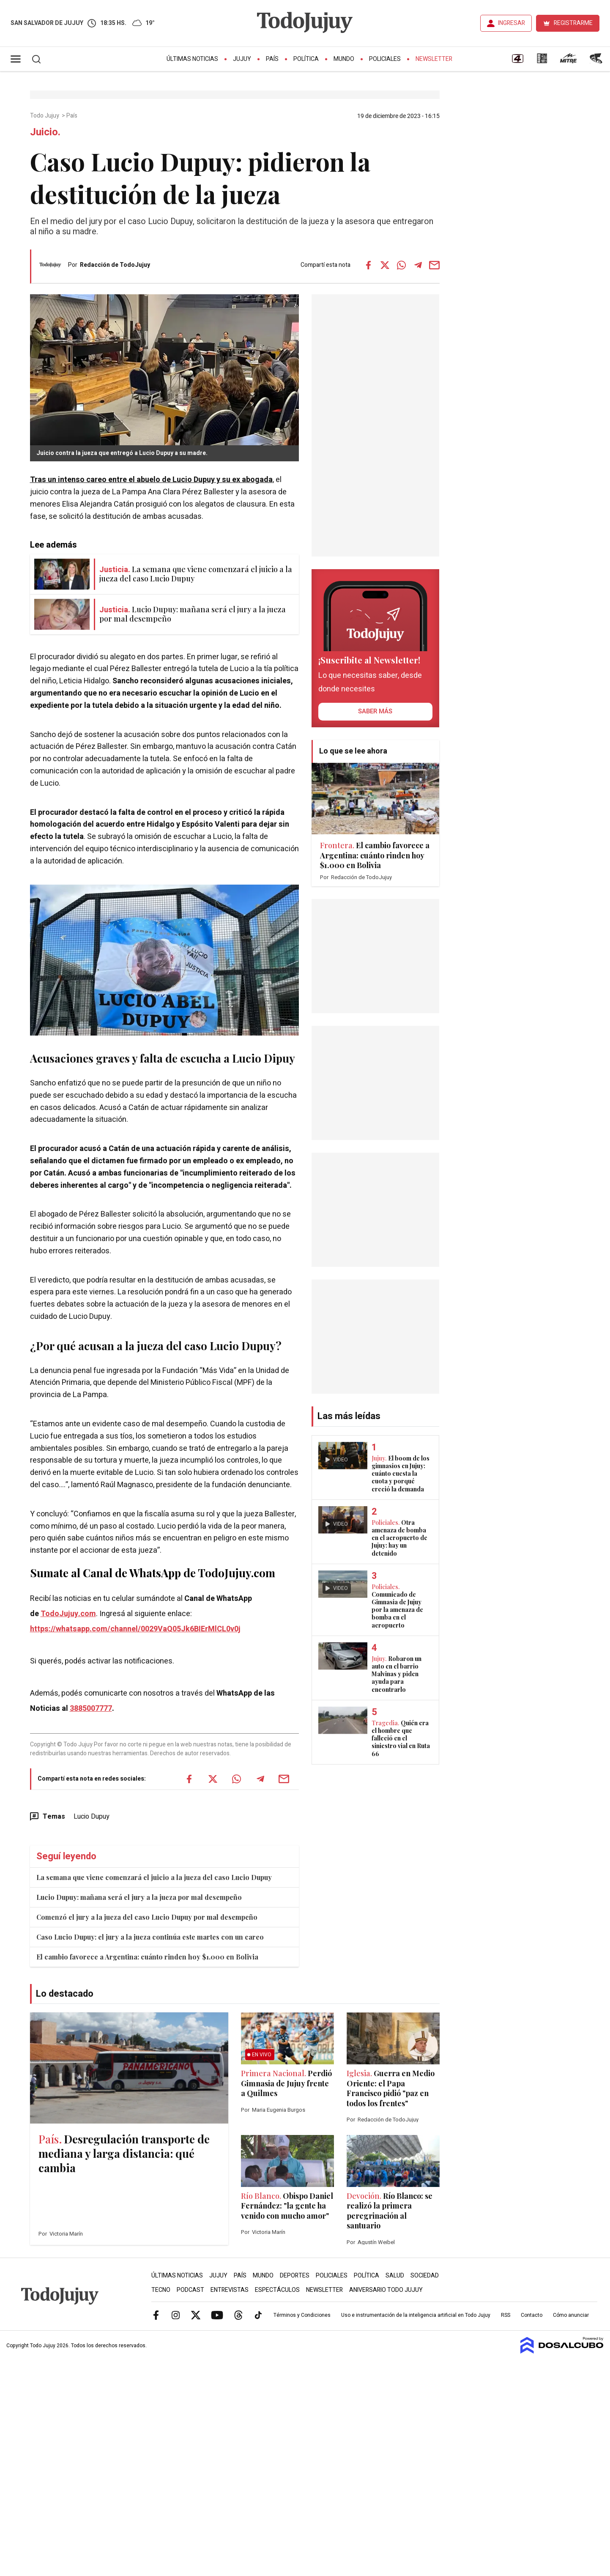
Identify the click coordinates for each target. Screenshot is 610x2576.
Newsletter (434, 59)
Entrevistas (230, 2290)
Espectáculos (277, 2290)
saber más (375, 711)
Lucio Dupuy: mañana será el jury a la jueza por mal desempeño (139, 1897)
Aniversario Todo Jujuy (386, 2290)
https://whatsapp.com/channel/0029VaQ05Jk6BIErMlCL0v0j (135, 1629)
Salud (395, 2275)
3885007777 (91, 1708)
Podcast (190, 2290)
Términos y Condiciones (302, 2315)
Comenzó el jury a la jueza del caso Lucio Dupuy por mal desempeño (146, 1917)
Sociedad (424, 2275)
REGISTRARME (573, 23)
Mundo (344, 59)
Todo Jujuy (45, 116)
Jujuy (242, 59)
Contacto (531, 2315)
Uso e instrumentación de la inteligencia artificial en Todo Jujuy (415, 2315)
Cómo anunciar (571, 2315)
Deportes (294, 2275)
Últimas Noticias (192, 59)
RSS (505, 2315)
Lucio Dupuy (91, 1816)
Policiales (385, 59)
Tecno (160, 2290)
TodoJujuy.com (68, 1614)
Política (306, 59)
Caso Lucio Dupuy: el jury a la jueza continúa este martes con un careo (150, 1936)
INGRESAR (511, 23)
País (272, 59)
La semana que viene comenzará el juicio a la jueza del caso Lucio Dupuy (154, 1877)
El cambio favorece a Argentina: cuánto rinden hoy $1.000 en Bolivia (147, 1956)
